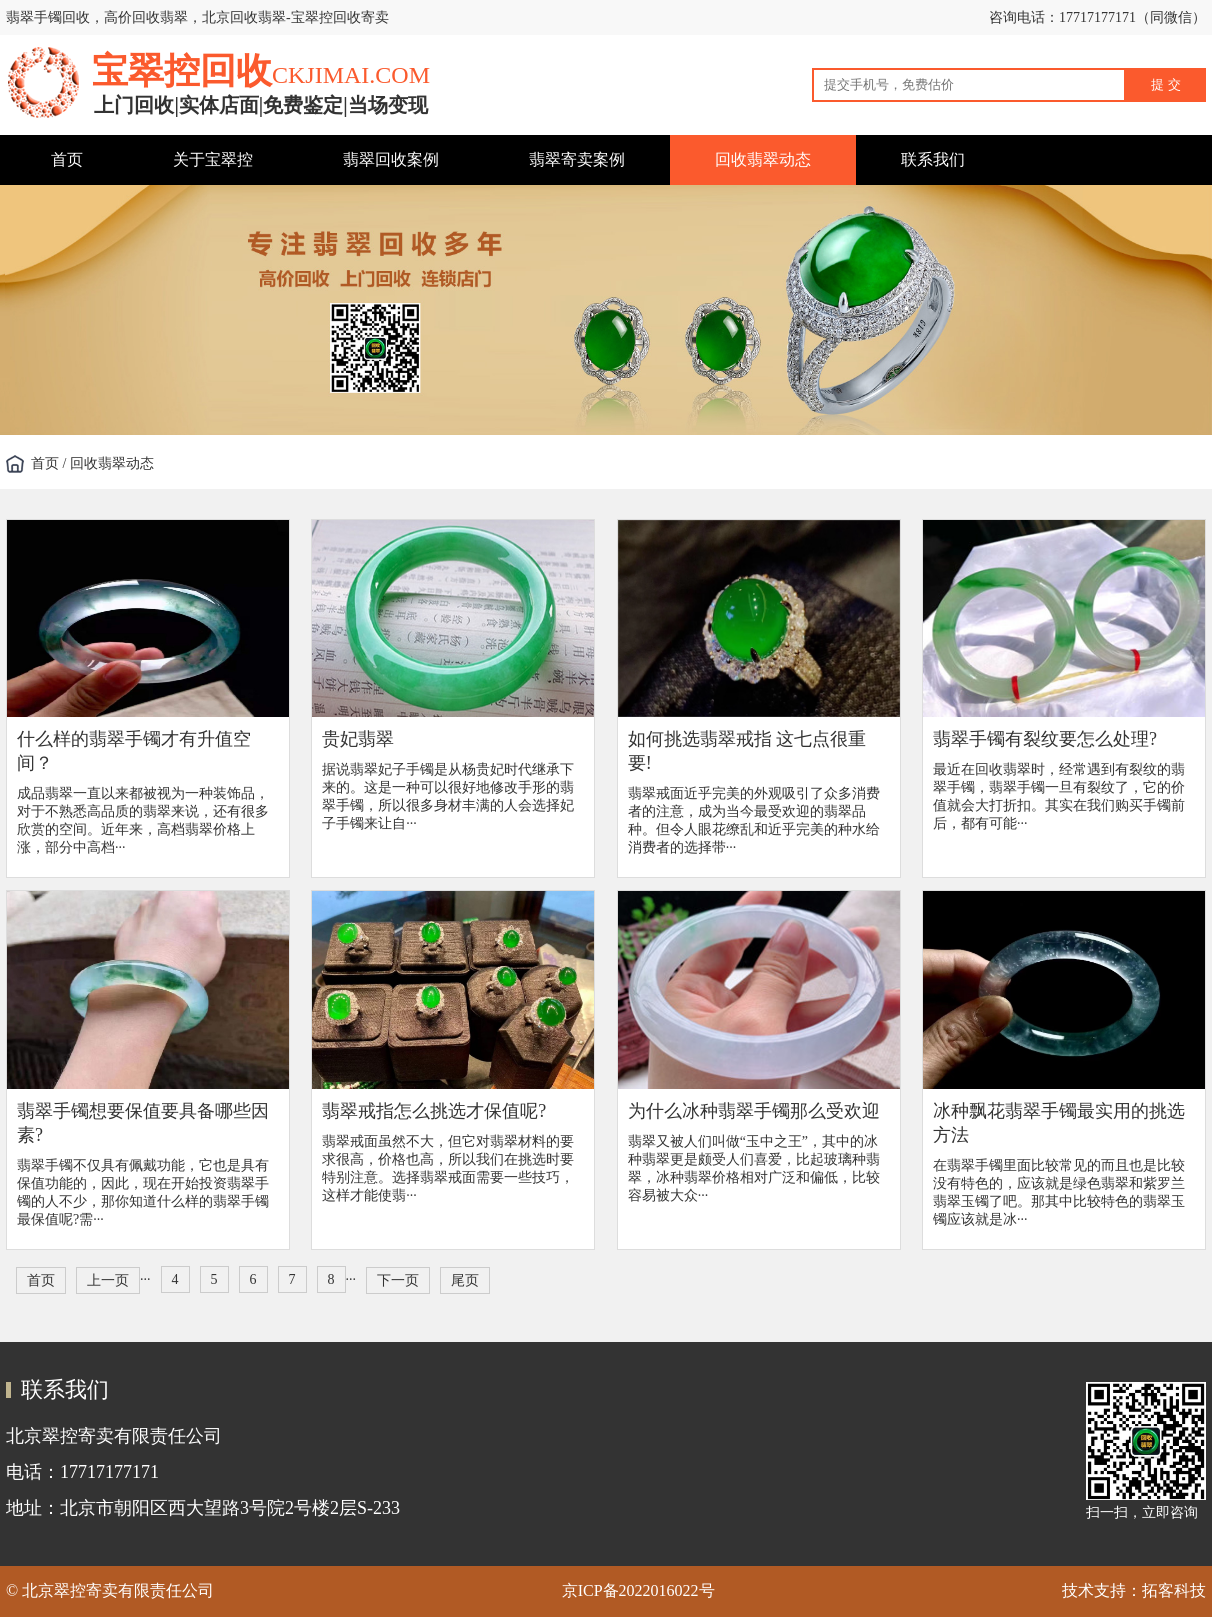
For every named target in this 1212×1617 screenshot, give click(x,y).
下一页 (398, 1280)
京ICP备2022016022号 (638, 1590)
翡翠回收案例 (391, 159)
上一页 (108, 1280)
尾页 (465, 1280)
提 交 (1166, 84)
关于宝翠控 (213, 159)
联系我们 (933, 159)
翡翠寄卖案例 (577, 159)
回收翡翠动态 (763, 159)
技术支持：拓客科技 (1134, 1590)
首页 (67, 159)
